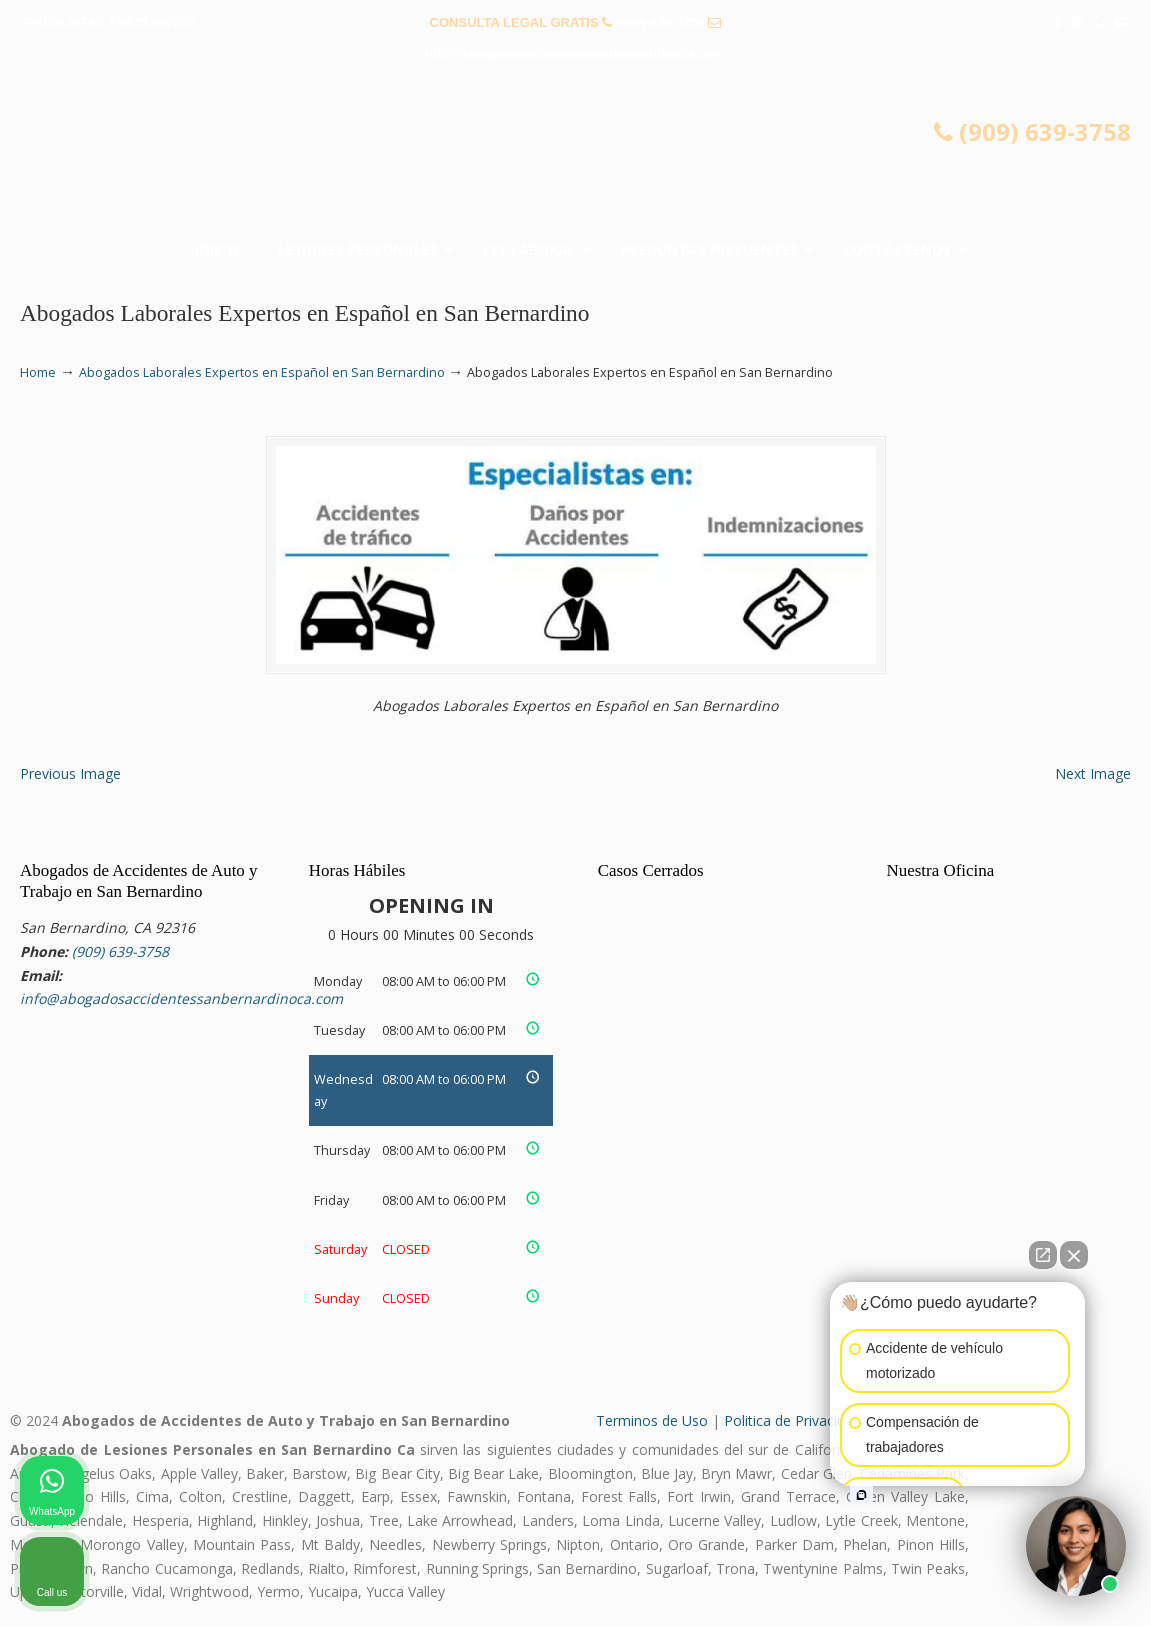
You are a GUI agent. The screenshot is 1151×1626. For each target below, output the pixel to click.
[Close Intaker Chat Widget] (1074, 1255)
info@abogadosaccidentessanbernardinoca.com (575, 53)
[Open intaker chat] (861, 1495)
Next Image (1093, 773)
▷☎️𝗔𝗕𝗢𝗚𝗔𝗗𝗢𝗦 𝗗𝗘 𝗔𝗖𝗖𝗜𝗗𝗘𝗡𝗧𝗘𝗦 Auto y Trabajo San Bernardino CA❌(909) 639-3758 (576, 156)
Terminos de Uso (652, 1420)
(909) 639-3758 (660, 22)
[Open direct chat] (1043, 1255)
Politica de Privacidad (792, 1420)
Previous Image (70, 773)
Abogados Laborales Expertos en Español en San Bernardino (262, 372)
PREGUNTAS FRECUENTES (111, 22)
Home (38, 372)
